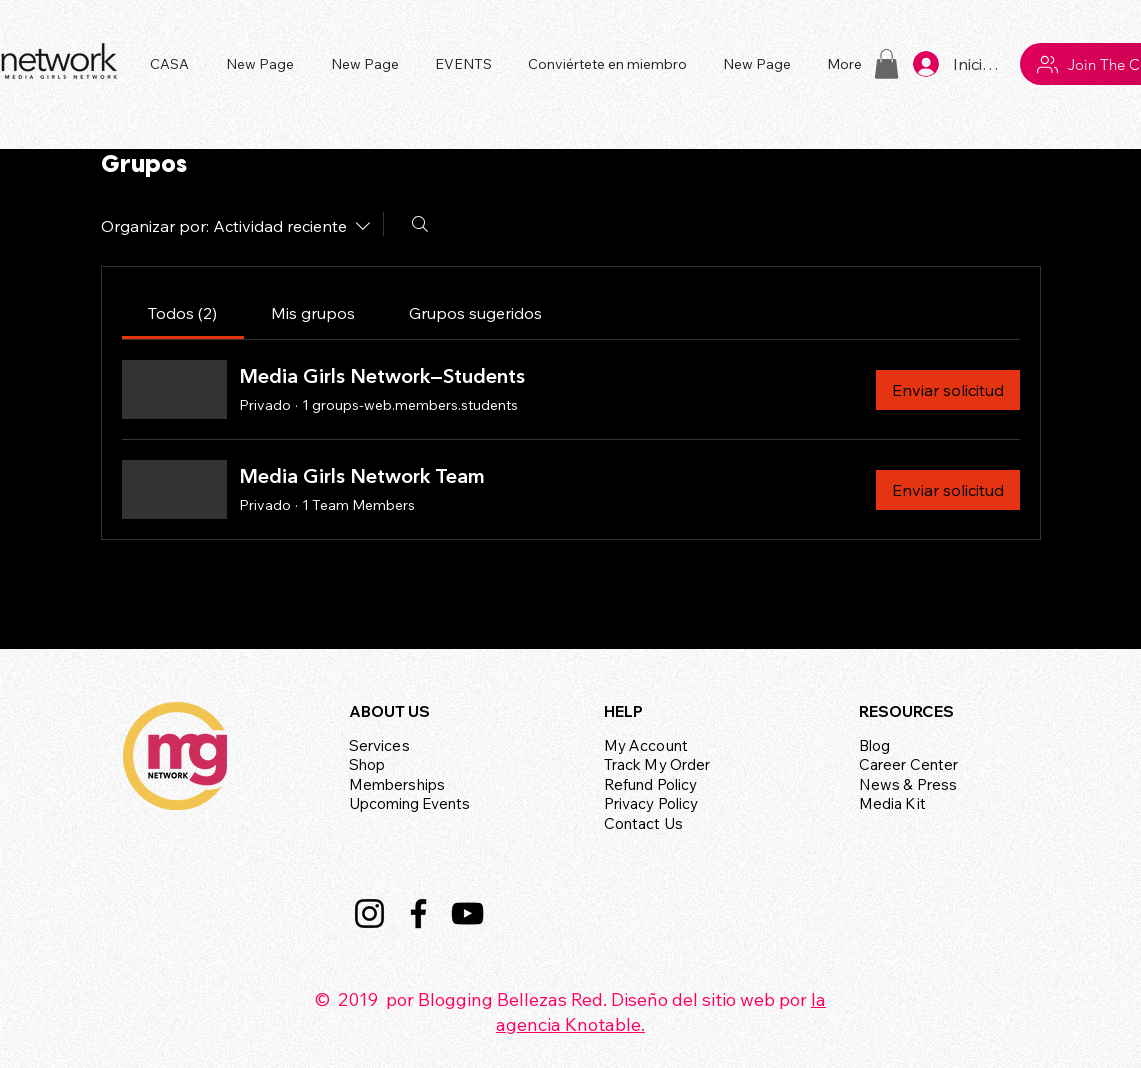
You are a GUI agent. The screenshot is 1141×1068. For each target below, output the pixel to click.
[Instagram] (369, 913)
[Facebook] (418, 913)
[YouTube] (467, 913)
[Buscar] (420, 224)
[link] (182, 313)
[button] (466, 64)
